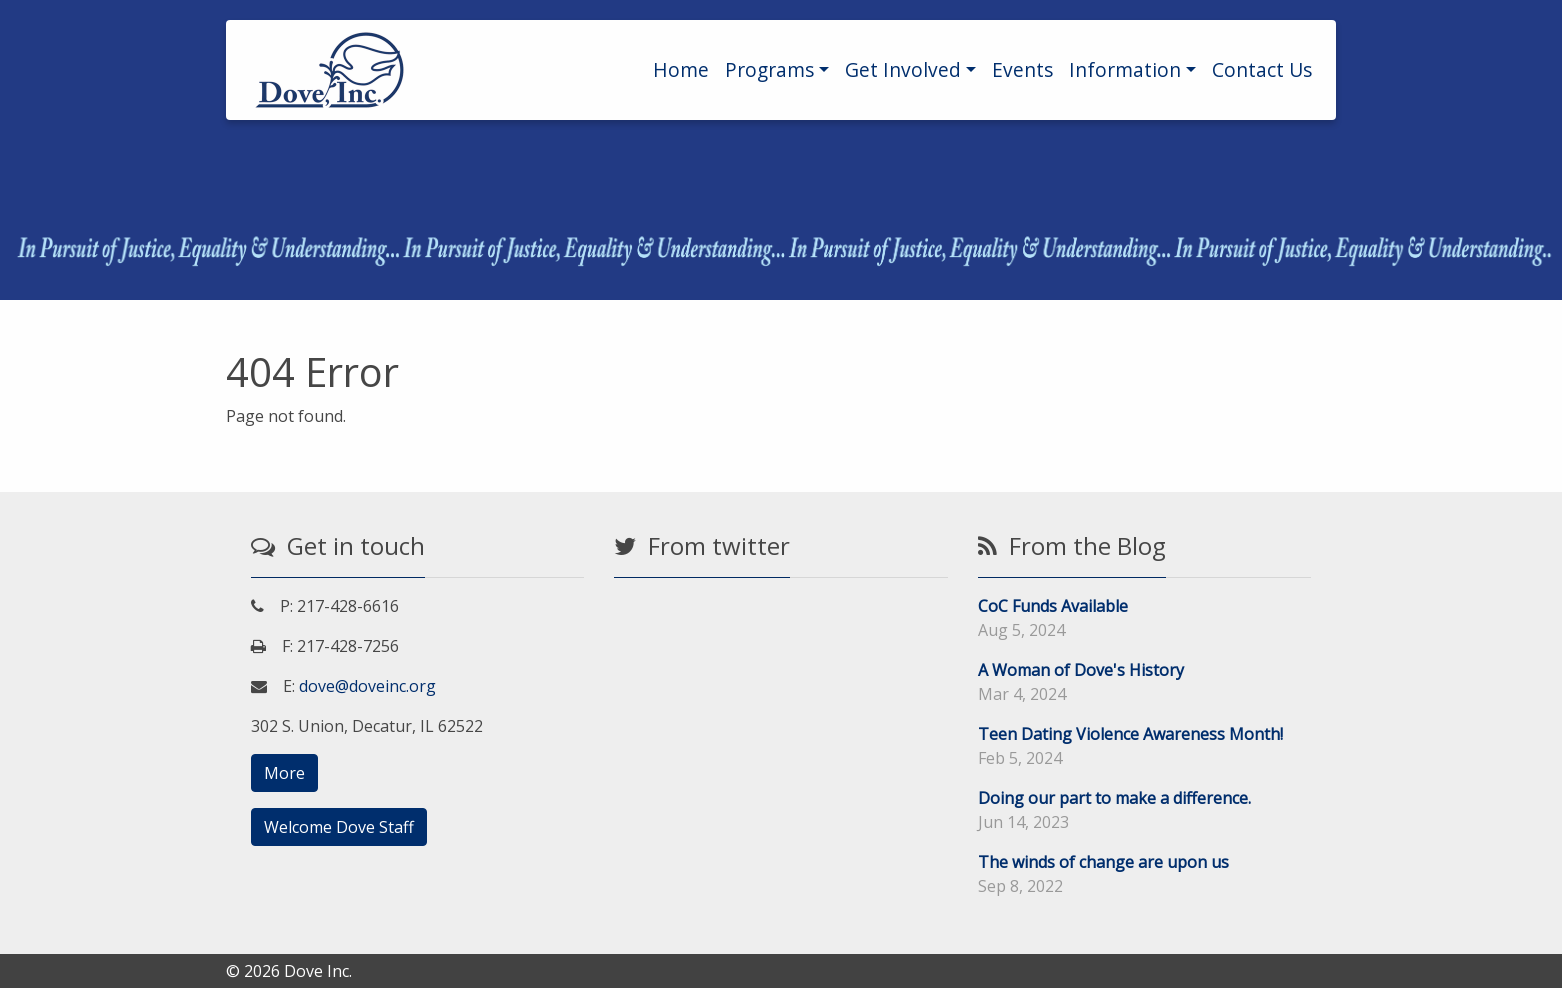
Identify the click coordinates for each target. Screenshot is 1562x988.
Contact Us (1262, 69)
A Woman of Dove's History (1081, 670)
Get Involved (903, 69)
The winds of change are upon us (1103, 862)
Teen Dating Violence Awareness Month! (1130, 734)
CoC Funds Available (1053, 606)
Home (681, 69)
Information (1125, 69)
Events (1022, 69)
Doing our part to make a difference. (1114, 798)
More (284, 773)
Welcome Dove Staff (339, 827)
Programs (769, 69)
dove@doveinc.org (367, 686)
